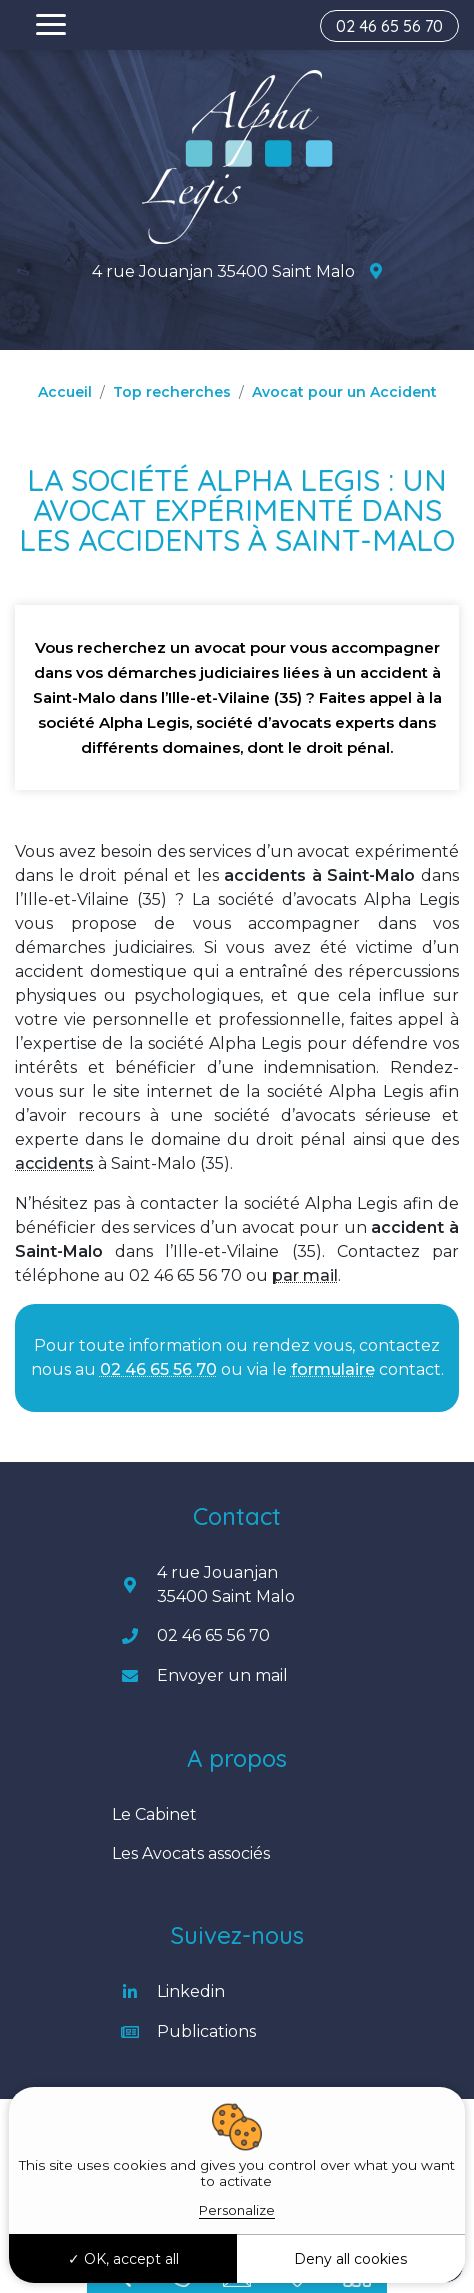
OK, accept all (123, 2259)
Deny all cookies (350, 2259)
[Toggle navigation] (51, 25)
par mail (305, 1275)
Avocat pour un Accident (344, 392)
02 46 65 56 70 (389, 26)
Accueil (65, 392)
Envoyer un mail (222, 1675)
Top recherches (172, 392)
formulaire (333, 1369)
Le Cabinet (154, 1814)
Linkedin (191, 1991)
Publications (206, 2031)
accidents (54, 1163)
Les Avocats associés (191, 1853)
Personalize (237, 2210)
